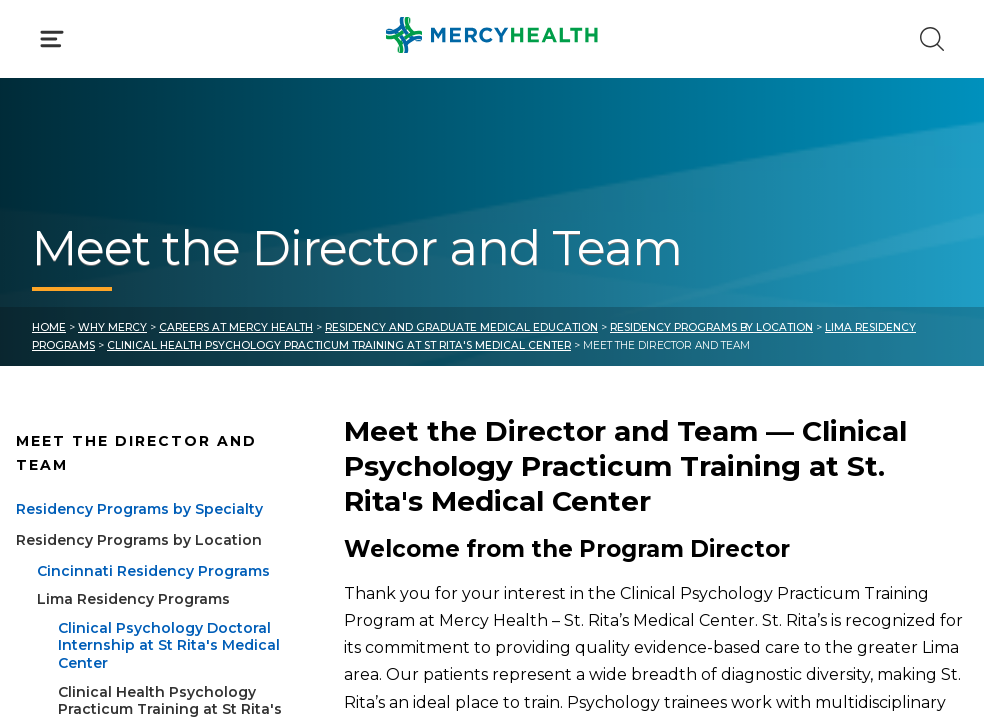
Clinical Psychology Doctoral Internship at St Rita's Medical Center (169, 645)
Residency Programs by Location (711, 327)
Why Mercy (112, 327)
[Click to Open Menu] (52, 39)
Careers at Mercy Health (236, 327)
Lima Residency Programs (133, 599)
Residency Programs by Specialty (139, 509)
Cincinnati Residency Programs (153, 571)
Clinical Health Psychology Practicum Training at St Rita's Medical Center (339, 345)
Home (49, 327)
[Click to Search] (932, 39)
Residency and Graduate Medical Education (461, 327)
